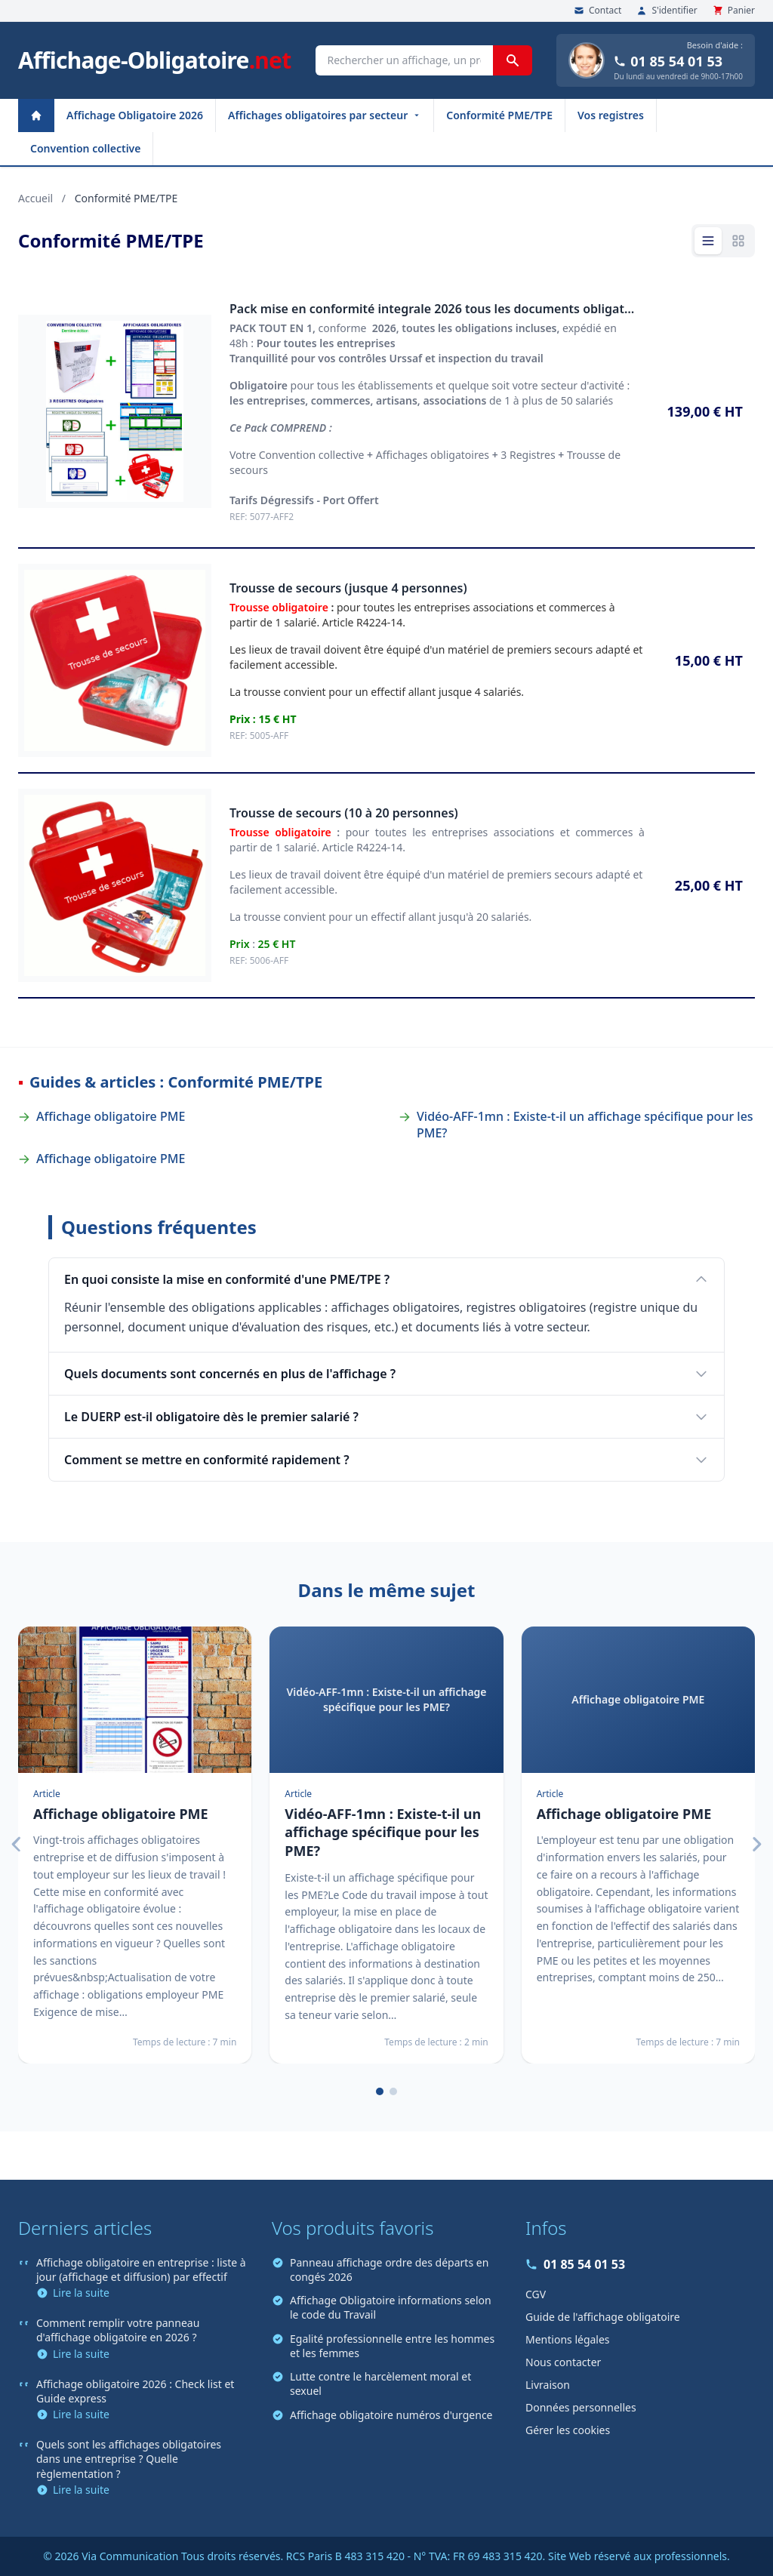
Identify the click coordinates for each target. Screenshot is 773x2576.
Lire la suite (72, 2292)
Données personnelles (580, 2407)
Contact (597, 11)
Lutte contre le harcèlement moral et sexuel (371, 2383)
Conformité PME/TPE (499, 115)
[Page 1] (379, 2091)
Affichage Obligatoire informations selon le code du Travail (381, 2307)
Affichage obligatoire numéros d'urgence (382, 2415)
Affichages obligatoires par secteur (324, 115)
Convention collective (85, 148)
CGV (535, 2294)
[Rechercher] (512, 60)
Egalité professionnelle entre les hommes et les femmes (383, 2345)
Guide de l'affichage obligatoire (602, 2317)
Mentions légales (567, 2339)
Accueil (35, 198)
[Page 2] (393, 2091)
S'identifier (666, 11)
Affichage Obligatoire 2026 (134, 115)
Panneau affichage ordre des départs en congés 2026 (380, 2269)
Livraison (547, 2384)
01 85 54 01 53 (668, 61)
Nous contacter (563, 2362)
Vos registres (610, 115)
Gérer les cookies (567, 2430)
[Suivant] (756, 1844)
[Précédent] (16, 1844)
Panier (734, 11)
